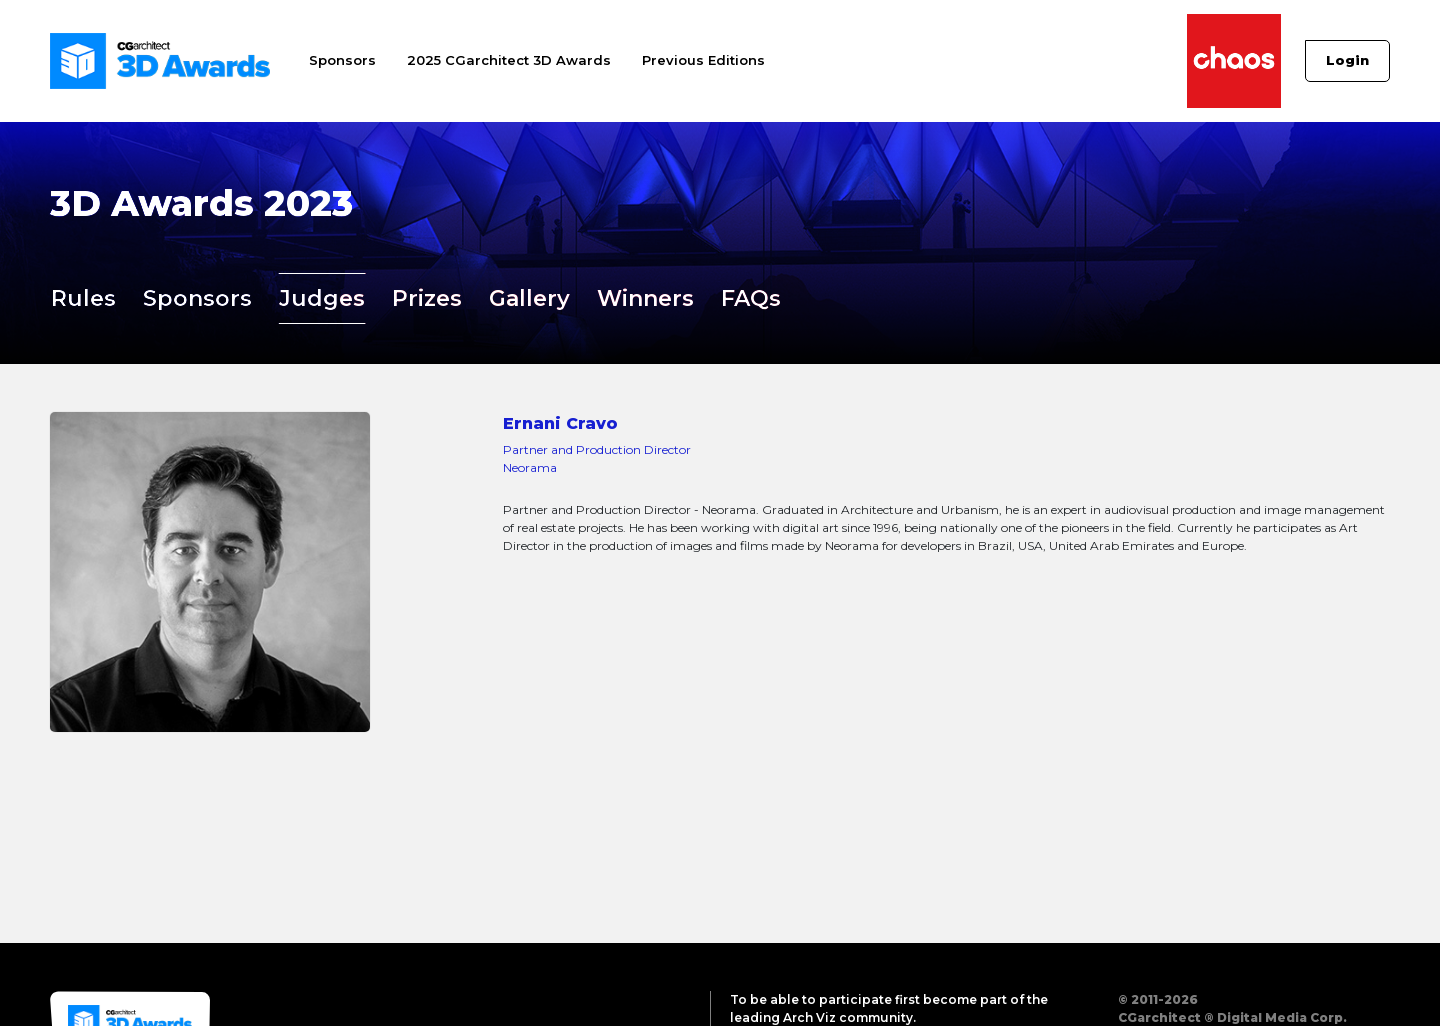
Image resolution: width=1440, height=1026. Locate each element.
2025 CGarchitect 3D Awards (509, 60)
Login (1347, 60)
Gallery (529, 298)
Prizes (427, 298)
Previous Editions (703, 60)
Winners (645, 298)
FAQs (751, 298)
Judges (322, 298)
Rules (83, 298)
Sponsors (342, 60)
